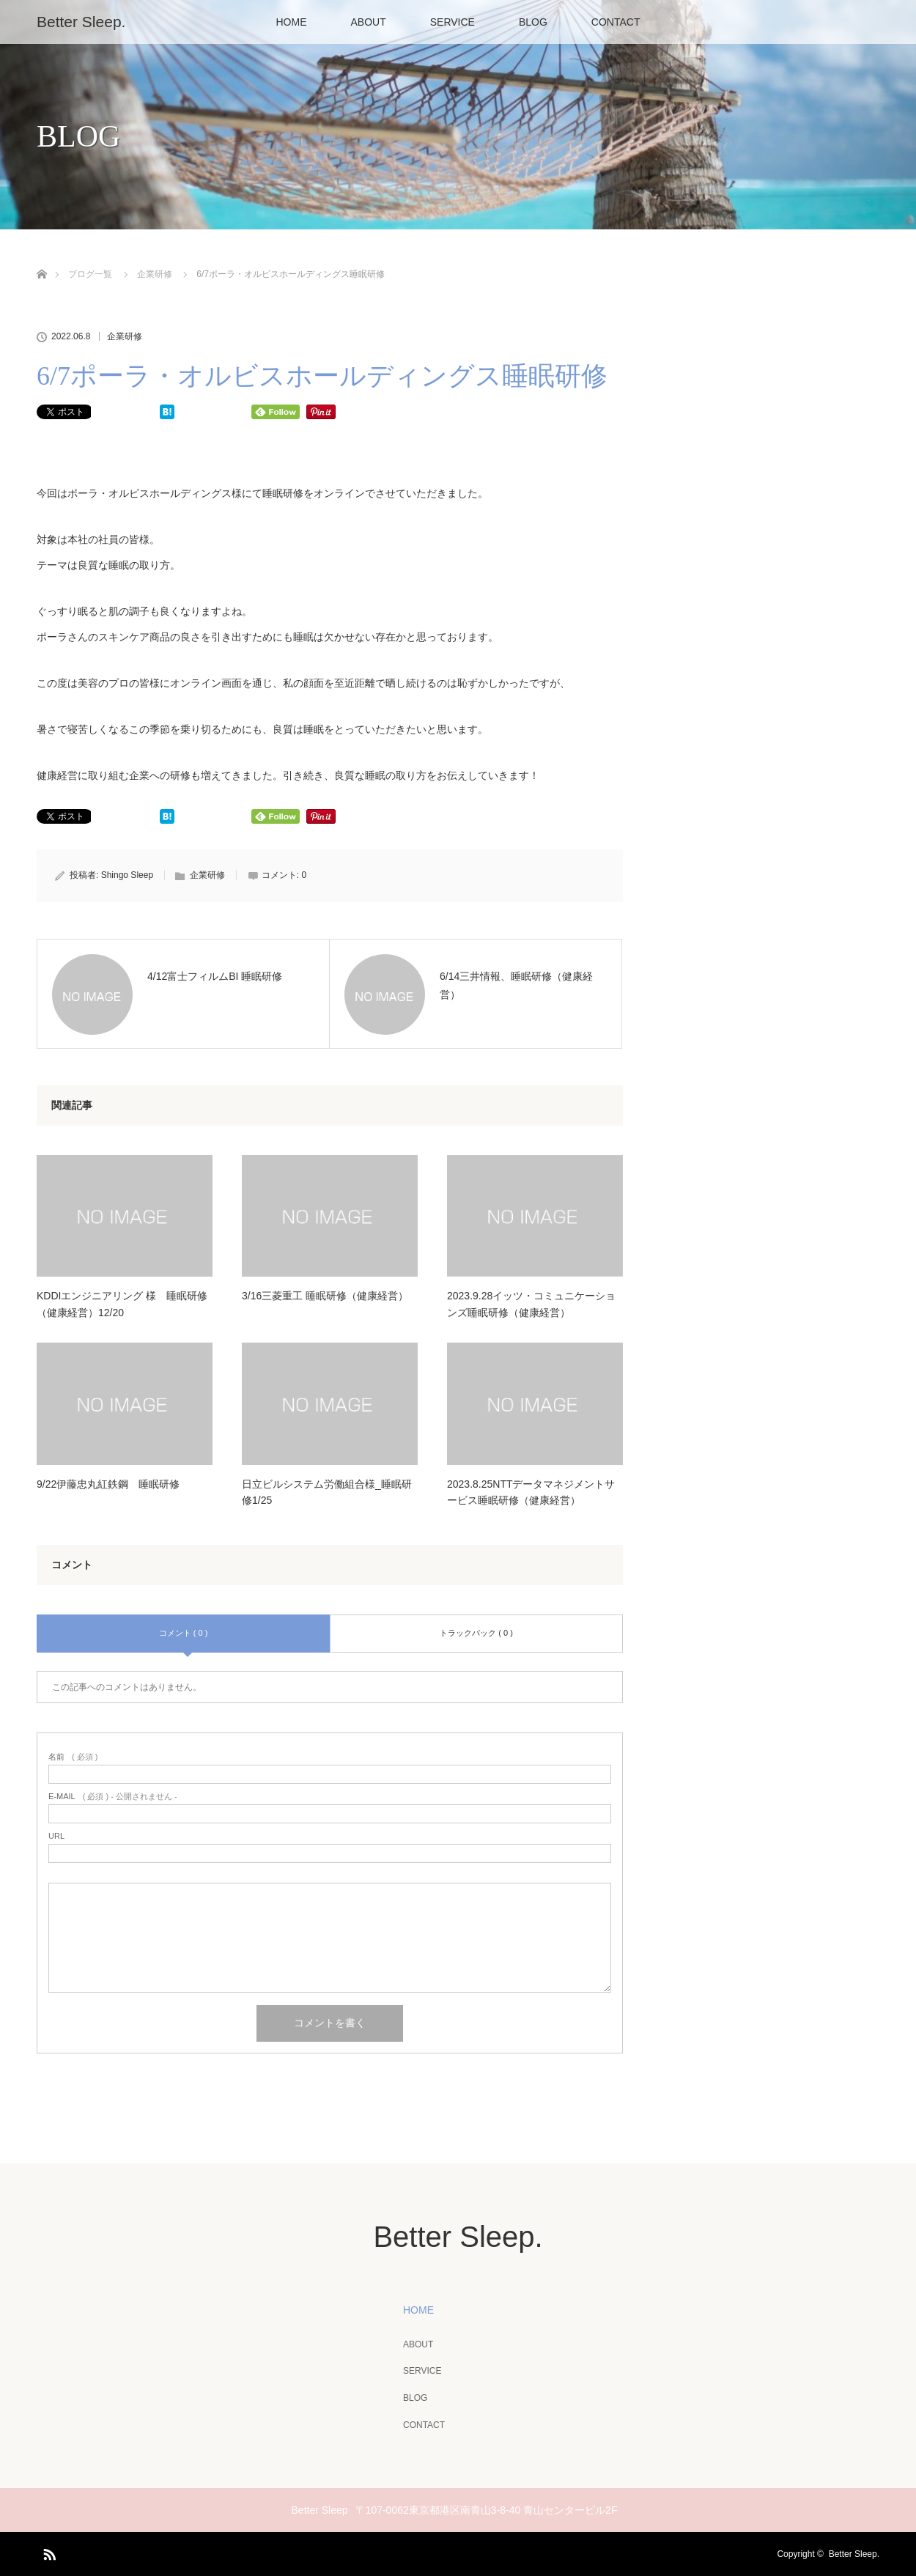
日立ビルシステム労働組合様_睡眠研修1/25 (327, 1492)
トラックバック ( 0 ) (476, 1632)
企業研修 (124, 336)
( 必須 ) (72, 1757)
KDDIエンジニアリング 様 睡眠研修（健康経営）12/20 (122, 1304)
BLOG (533, 22)
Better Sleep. (81, 21)
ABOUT (368, 22)
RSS (48, 2552)
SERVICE (452, 22)
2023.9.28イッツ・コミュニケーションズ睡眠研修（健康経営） (531, 1304)
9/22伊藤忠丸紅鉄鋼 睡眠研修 (108, 1484)
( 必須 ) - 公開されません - (112, 1797)
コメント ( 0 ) (183, 1632)
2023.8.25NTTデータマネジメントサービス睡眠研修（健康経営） (531, 1492)
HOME (291, 22)
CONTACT (615, 22)
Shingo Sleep (127, 875)
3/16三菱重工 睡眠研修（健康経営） (325, 1296)
